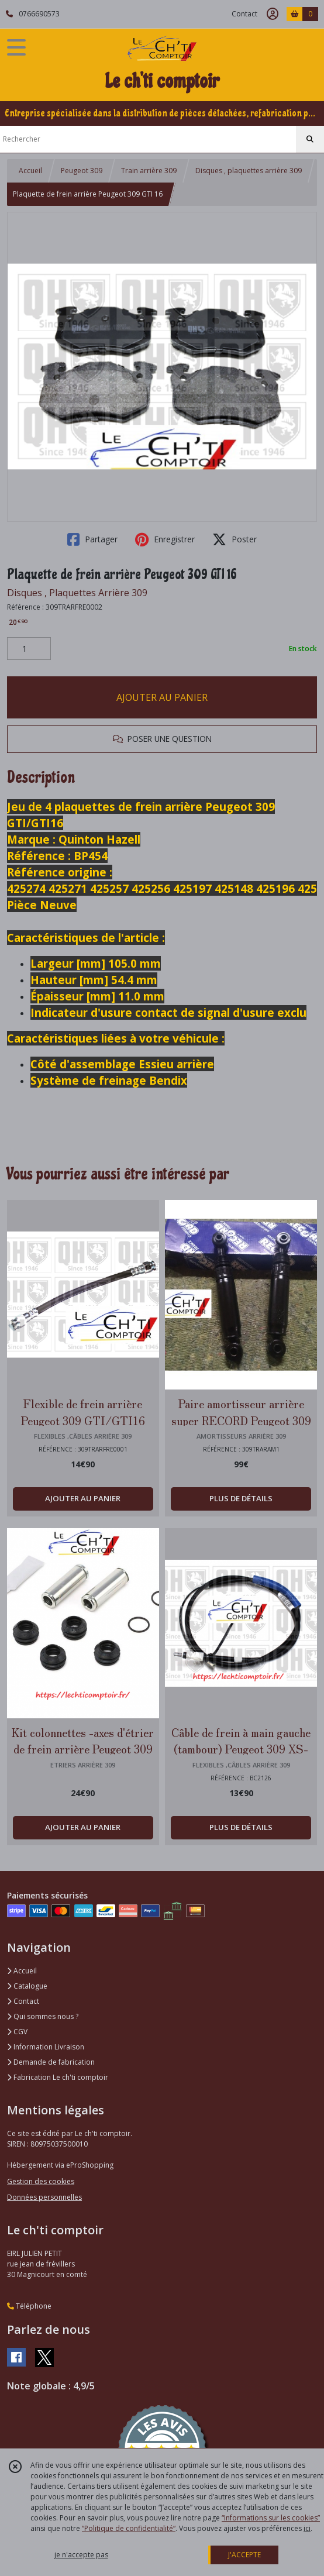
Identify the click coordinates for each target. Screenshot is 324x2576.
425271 (69, 888)
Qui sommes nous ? (42, 2016)
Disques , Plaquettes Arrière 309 (77, 592)
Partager (92, 539)
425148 (235, 888)
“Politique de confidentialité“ (128, 2528)
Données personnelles (44, 2197)
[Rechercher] (310, 139)
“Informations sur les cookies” (271, 2518)
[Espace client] (272, 14)
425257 (111, 888)
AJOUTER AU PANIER (162, 697)
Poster (234, 539)
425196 (277, 888)
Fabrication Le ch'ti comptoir (57, 2077)
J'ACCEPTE (244, 2555)
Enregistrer (165, 539)
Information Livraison (45, 2047)
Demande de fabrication (51, 2062)
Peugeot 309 (81, 171)
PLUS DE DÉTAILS (241, 1498)
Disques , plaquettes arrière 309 (248, 171)
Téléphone (29, 2306)
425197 (194, 888)
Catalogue (27, 1986)
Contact (244, 14)
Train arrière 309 (149, 171)
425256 (152, 888)
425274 (28, 888)
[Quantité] (29, 649)
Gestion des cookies (40, 2181)
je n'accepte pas (81, 2555)
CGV (17, 2032)
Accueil (30, 171)
